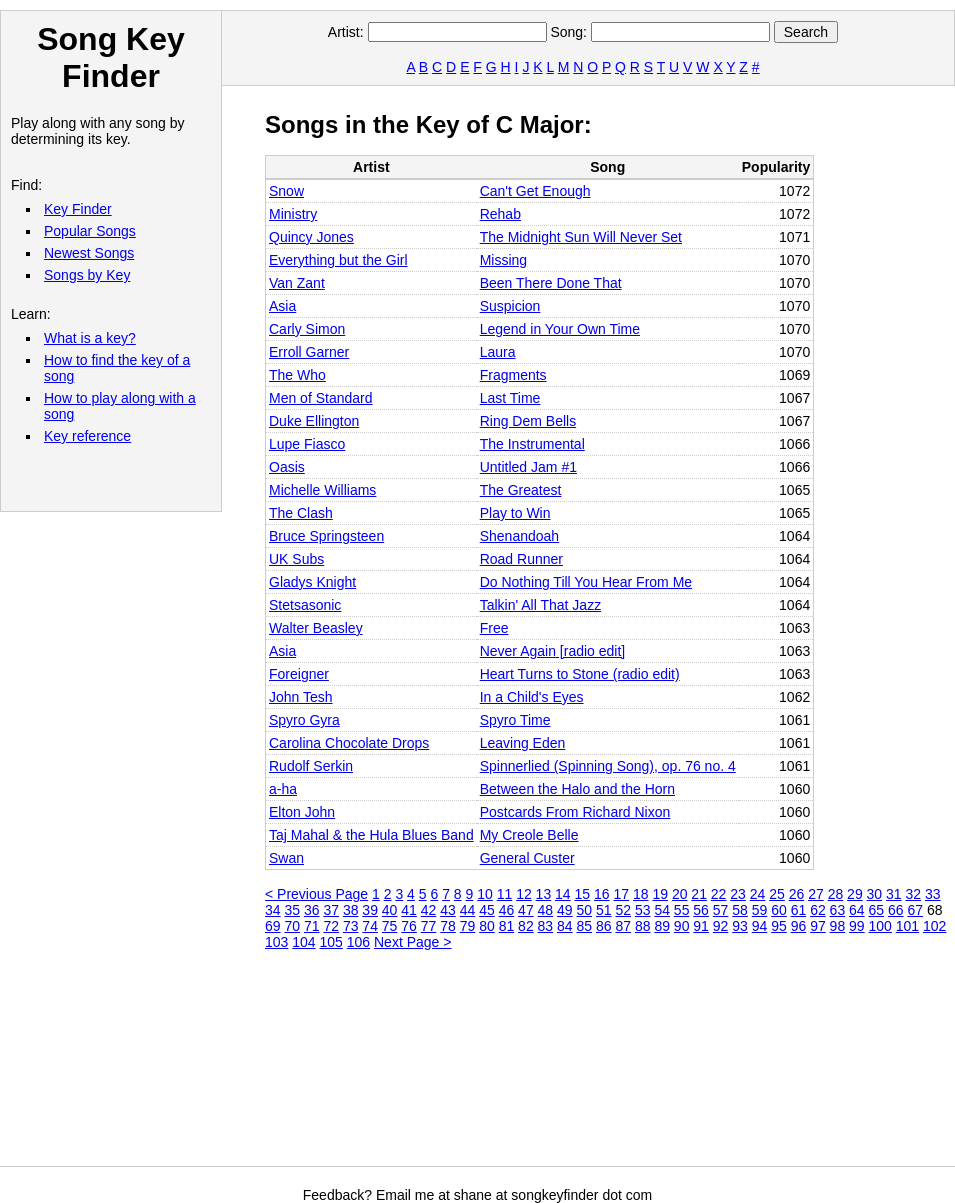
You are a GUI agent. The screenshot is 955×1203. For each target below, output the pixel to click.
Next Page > (412, 942)
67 (915, 910)
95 (779, 926)
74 (370, 926)
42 (429, 910)
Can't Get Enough (535, 191)
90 (682, 926)
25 (777, 894)
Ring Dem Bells (528, 421)
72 (331, 926)
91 (701, 926)
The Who (297, 375)
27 (816, 894)
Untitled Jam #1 (528, 467)
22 (719, 894)
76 (409, 926)
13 (544, 894)
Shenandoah (519, 536)
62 (818, 910)
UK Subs (296, 559)
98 (838, 926)
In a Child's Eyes (532, 697)
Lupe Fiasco (307, 444)
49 (565, 910)
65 (877, 910)
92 (721, 926)
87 (623, 926)
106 (358, 942)
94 (760, 926)
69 (273, 926)
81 (507, 926)
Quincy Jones (311, 237)
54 (662, 910)
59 (760, 910)
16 (602, 894)
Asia (282, 306)
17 (621, 894)
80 (487, 926)
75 (390, 926)
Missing (503, 260)
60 (779, 910)
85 (585, 926)
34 (273, 910)
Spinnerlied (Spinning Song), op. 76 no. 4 (608, 766)
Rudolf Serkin (311, 766)
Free (494, 628)
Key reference (87, 436)
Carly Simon (307, 329)
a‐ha (283, 789)
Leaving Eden (523, 743)
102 (934, 926)
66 (896, 910)
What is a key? (90, 338)
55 (682, 910)
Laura (498, 352)
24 (758, 894)
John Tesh (301, 697)
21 (699, 894)
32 (914, 894)
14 (563, 894)
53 (643, 910)
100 (880, 926)
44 (468, 910)
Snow (286, 191)
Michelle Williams (322, 490)
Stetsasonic (305, 605)
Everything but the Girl (338, 260)
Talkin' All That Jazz (540, 605)
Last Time (510, 398)
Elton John (302, 812)
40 (390, 910)
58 (740, 910)
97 (818, 926)
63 (838, 910)
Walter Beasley (316, 628)
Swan (286, 858)
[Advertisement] (368, 1066)
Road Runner (521, 559)
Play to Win (515, 513)
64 (857, 910)
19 (660, 894)
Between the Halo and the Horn (577, 789)
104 (303, 942)
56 (701, 910)
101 (907, 926)
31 (894, 894)
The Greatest (521, 490)
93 (740, 926)
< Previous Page (316, 894)
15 (583, 894)
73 (351, 926)
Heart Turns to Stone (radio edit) (580, 674)
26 (797, 894)
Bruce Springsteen (326, 536)
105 (331, 942)
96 (799, 926)
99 (857, 926)
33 (933, 894)
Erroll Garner (309, 352)
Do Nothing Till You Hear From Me (586, 582)
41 (409, 910)
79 (468, 926)
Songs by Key (87, 275)
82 (526, 926)
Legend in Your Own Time (560, 329)
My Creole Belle (529, 835)
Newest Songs (89, 253)
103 (276, 942)
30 (875, 894)
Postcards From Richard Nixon (575, 812)
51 (604, 910)
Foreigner (299, 674)
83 (546, 926)
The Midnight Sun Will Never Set (581, 237)
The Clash (301, 513)
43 (448, 910)
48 (546, 910)
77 (429, 926)
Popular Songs (90, 231)
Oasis (287, 467)
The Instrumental (532, 444)
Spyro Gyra (304, 720)
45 (487, 910)
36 (312, 910)
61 (799, 910)
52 (623, 910)
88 (643, 926)
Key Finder (78, 209)
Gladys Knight (312, 582)
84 (565, 926)
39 (370, 910)
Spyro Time (515, 720)
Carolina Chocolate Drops (349, 743)
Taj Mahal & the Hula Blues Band (371, 835)
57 (721, 910)
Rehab (500, 214)
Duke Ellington (314, 421)
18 (641, 894)
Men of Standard (321, 398)
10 (485, 894)
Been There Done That (551, 283)
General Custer (527, 858)
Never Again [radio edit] (553, 651)
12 (524, 894)
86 (604, 926)
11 (505, 894)
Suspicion (510, 306)
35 (292, 910)
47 (526, 910)
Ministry (293, 214)
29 (855, 894)
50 (585, 910)
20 (680, 894)
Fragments (513, 375)
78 (448, 926)
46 (507, 910)
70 (292, 926)
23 (738, 894)
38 (351, 910)
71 (312, 926)
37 (331, 910)
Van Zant (297, 283)
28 (836, 894)
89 (662, 926)
